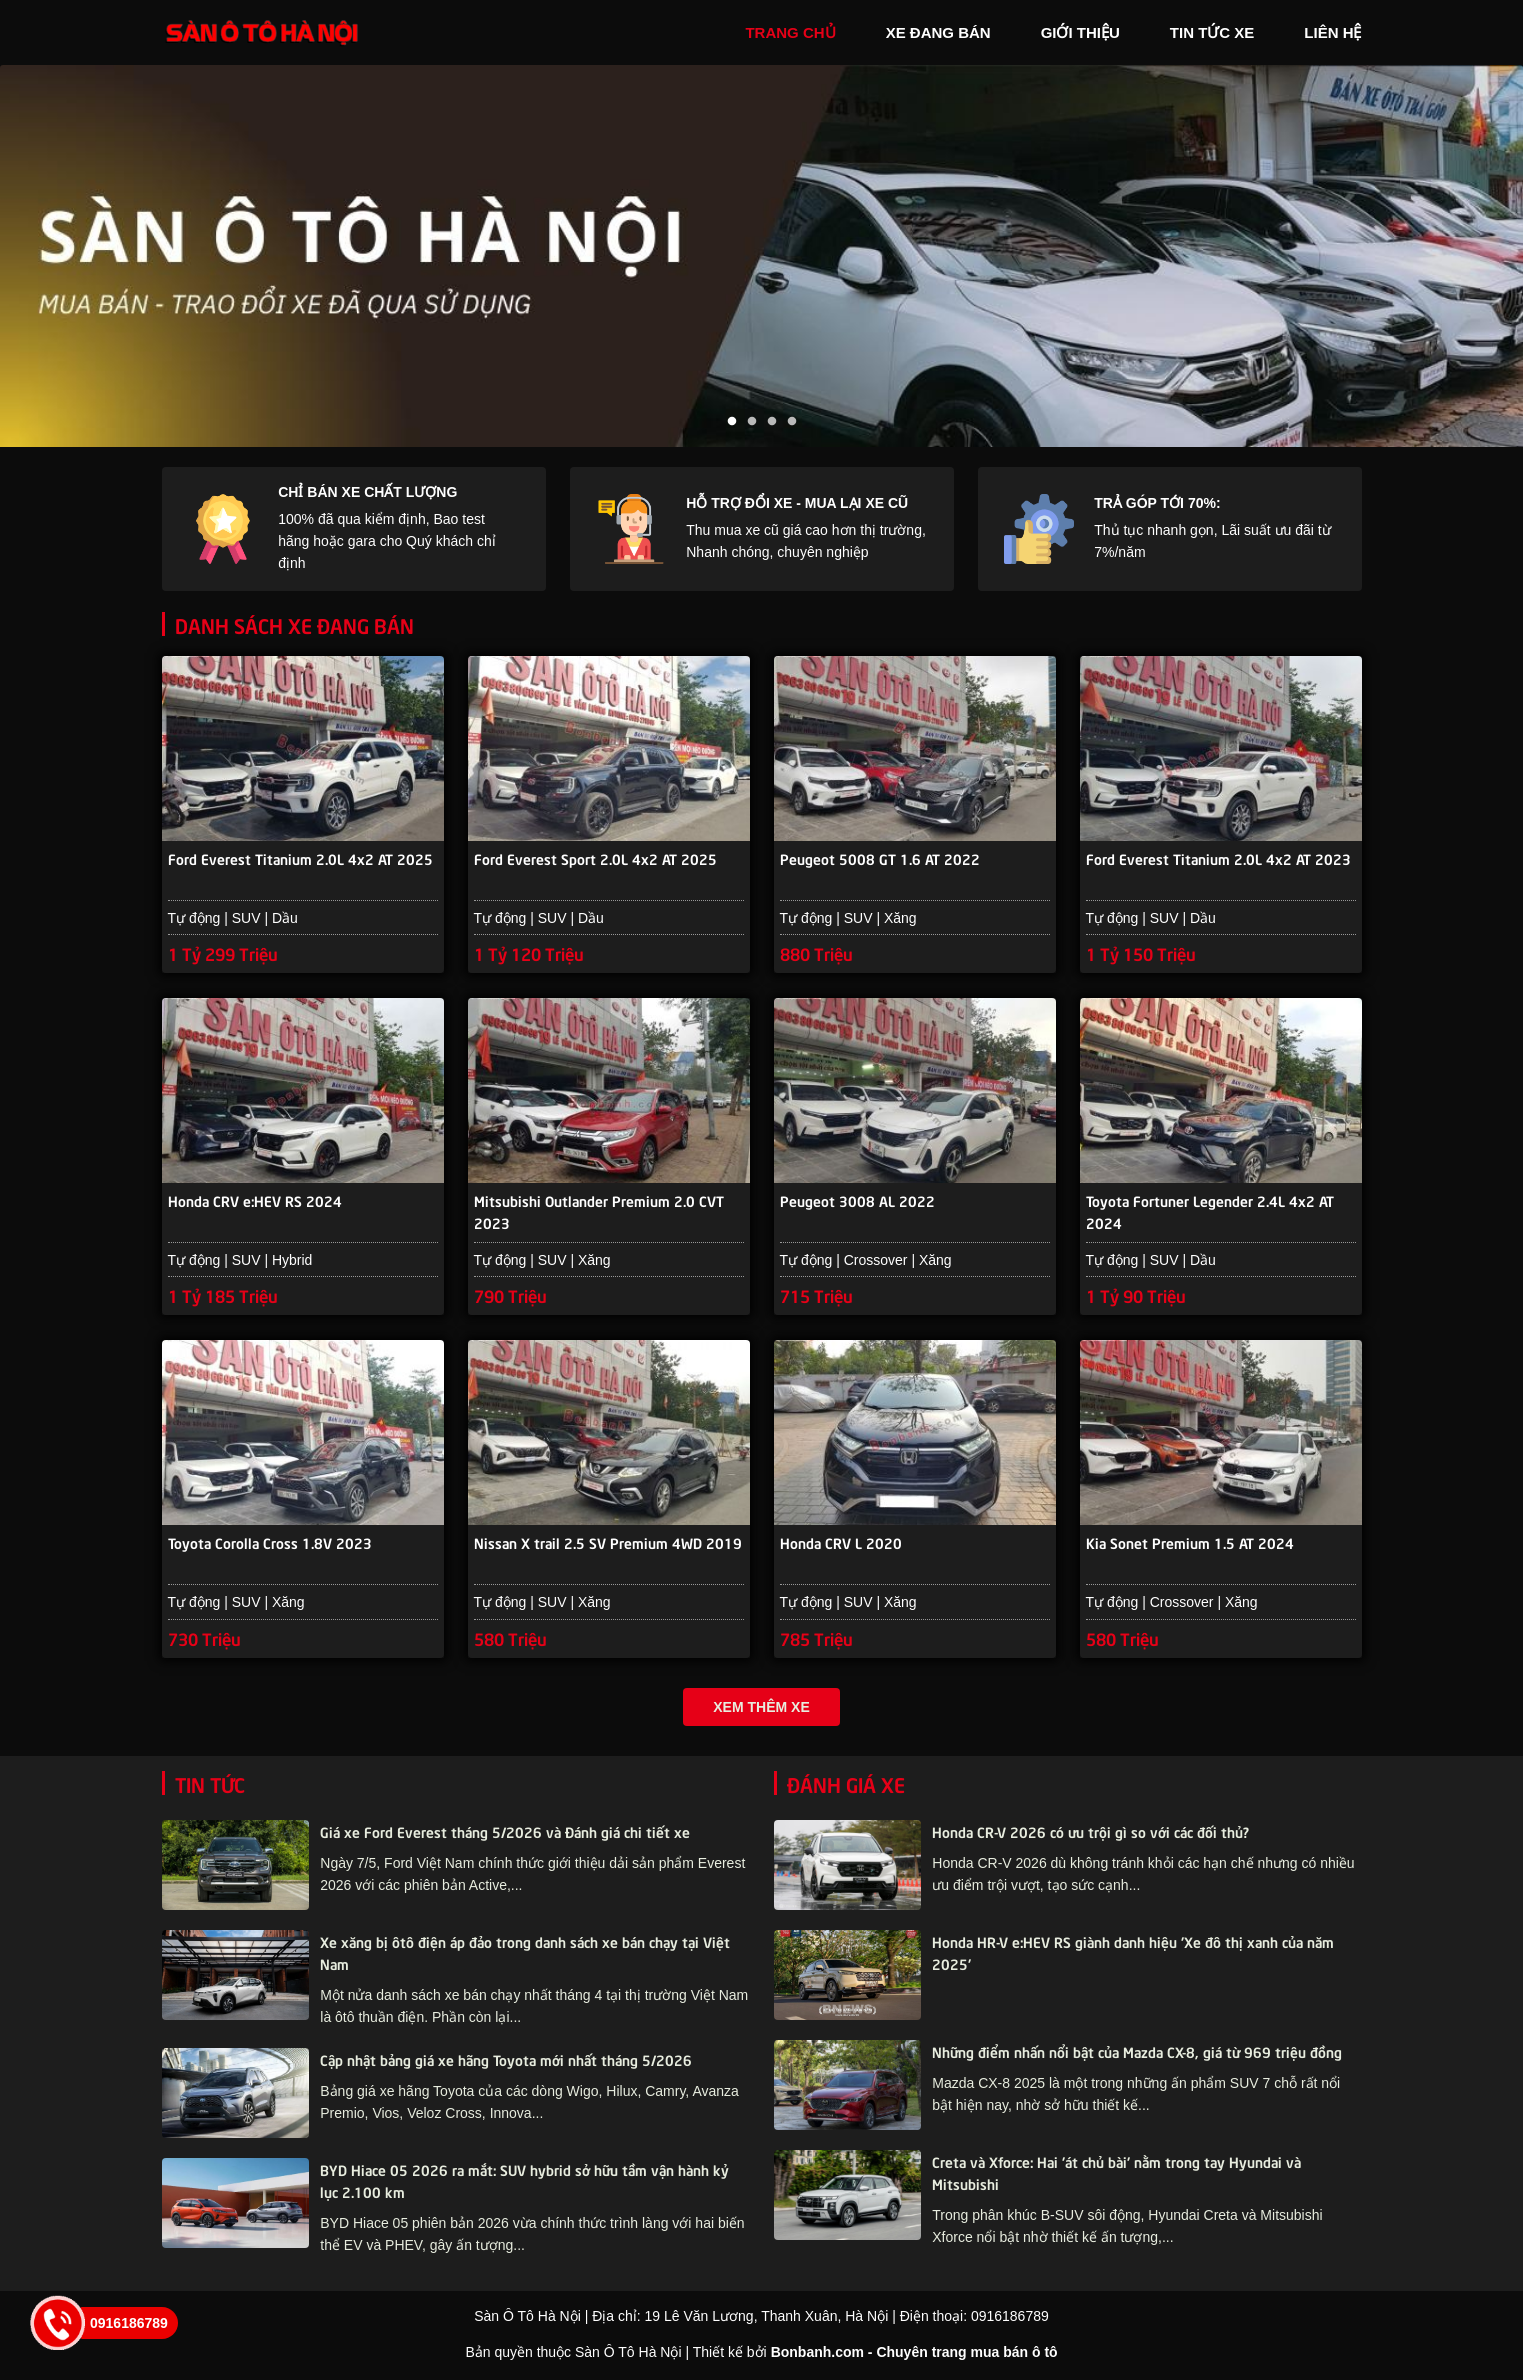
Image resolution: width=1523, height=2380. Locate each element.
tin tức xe (1212, 32)
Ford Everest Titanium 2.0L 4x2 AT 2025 (300, 859)
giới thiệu (1080, 32)
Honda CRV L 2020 (841, 1546)
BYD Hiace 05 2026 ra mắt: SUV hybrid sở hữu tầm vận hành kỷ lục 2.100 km (524, 2183)
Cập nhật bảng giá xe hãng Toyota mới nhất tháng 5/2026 (506, 2062)
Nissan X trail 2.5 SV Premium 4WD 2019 (608, 1546)
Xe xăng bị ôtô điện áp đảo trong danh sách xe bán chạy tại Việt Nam (525, 1955)
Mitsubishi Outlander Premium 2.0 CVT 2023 (599, 1213)
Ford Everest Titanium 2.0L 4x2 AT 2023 (1218, 859)
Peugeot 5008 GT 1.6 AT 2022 (880, 859)
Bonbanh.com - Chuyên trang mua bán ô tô (914, 2355)
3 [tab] (772, 422)
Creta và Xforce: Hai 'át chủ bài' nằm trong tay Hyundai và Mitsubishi (1116, 2175)
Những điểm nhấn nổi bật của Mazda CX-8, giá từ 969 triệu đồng (1137, 2054)
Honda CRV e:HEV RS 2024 (255, 1202)
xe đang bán (938, 32)
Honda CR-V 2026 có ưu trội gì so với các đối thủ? (1090, 1834)
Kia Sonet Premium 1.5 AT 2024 (1190, 1546)
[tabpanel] (761, 256)
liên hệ (1332, 32)
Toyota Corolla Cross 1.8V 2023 (270, 1546)
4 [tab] (792, 422)
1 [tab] (732, 422)
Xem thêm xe (761, 1710)
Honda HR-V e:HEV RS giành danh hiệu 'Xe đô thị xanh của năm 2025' (1133, 1955)
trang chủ (790, 32)
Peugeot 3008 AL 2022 (857, 1202)
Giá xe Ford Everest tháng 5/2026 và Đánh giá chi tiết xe (505, 1834)
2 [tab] (752, 422)
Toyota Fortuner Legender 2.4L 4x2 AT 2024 (1210, 1213)
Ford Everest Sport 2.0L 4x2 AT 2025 (595, 859)
